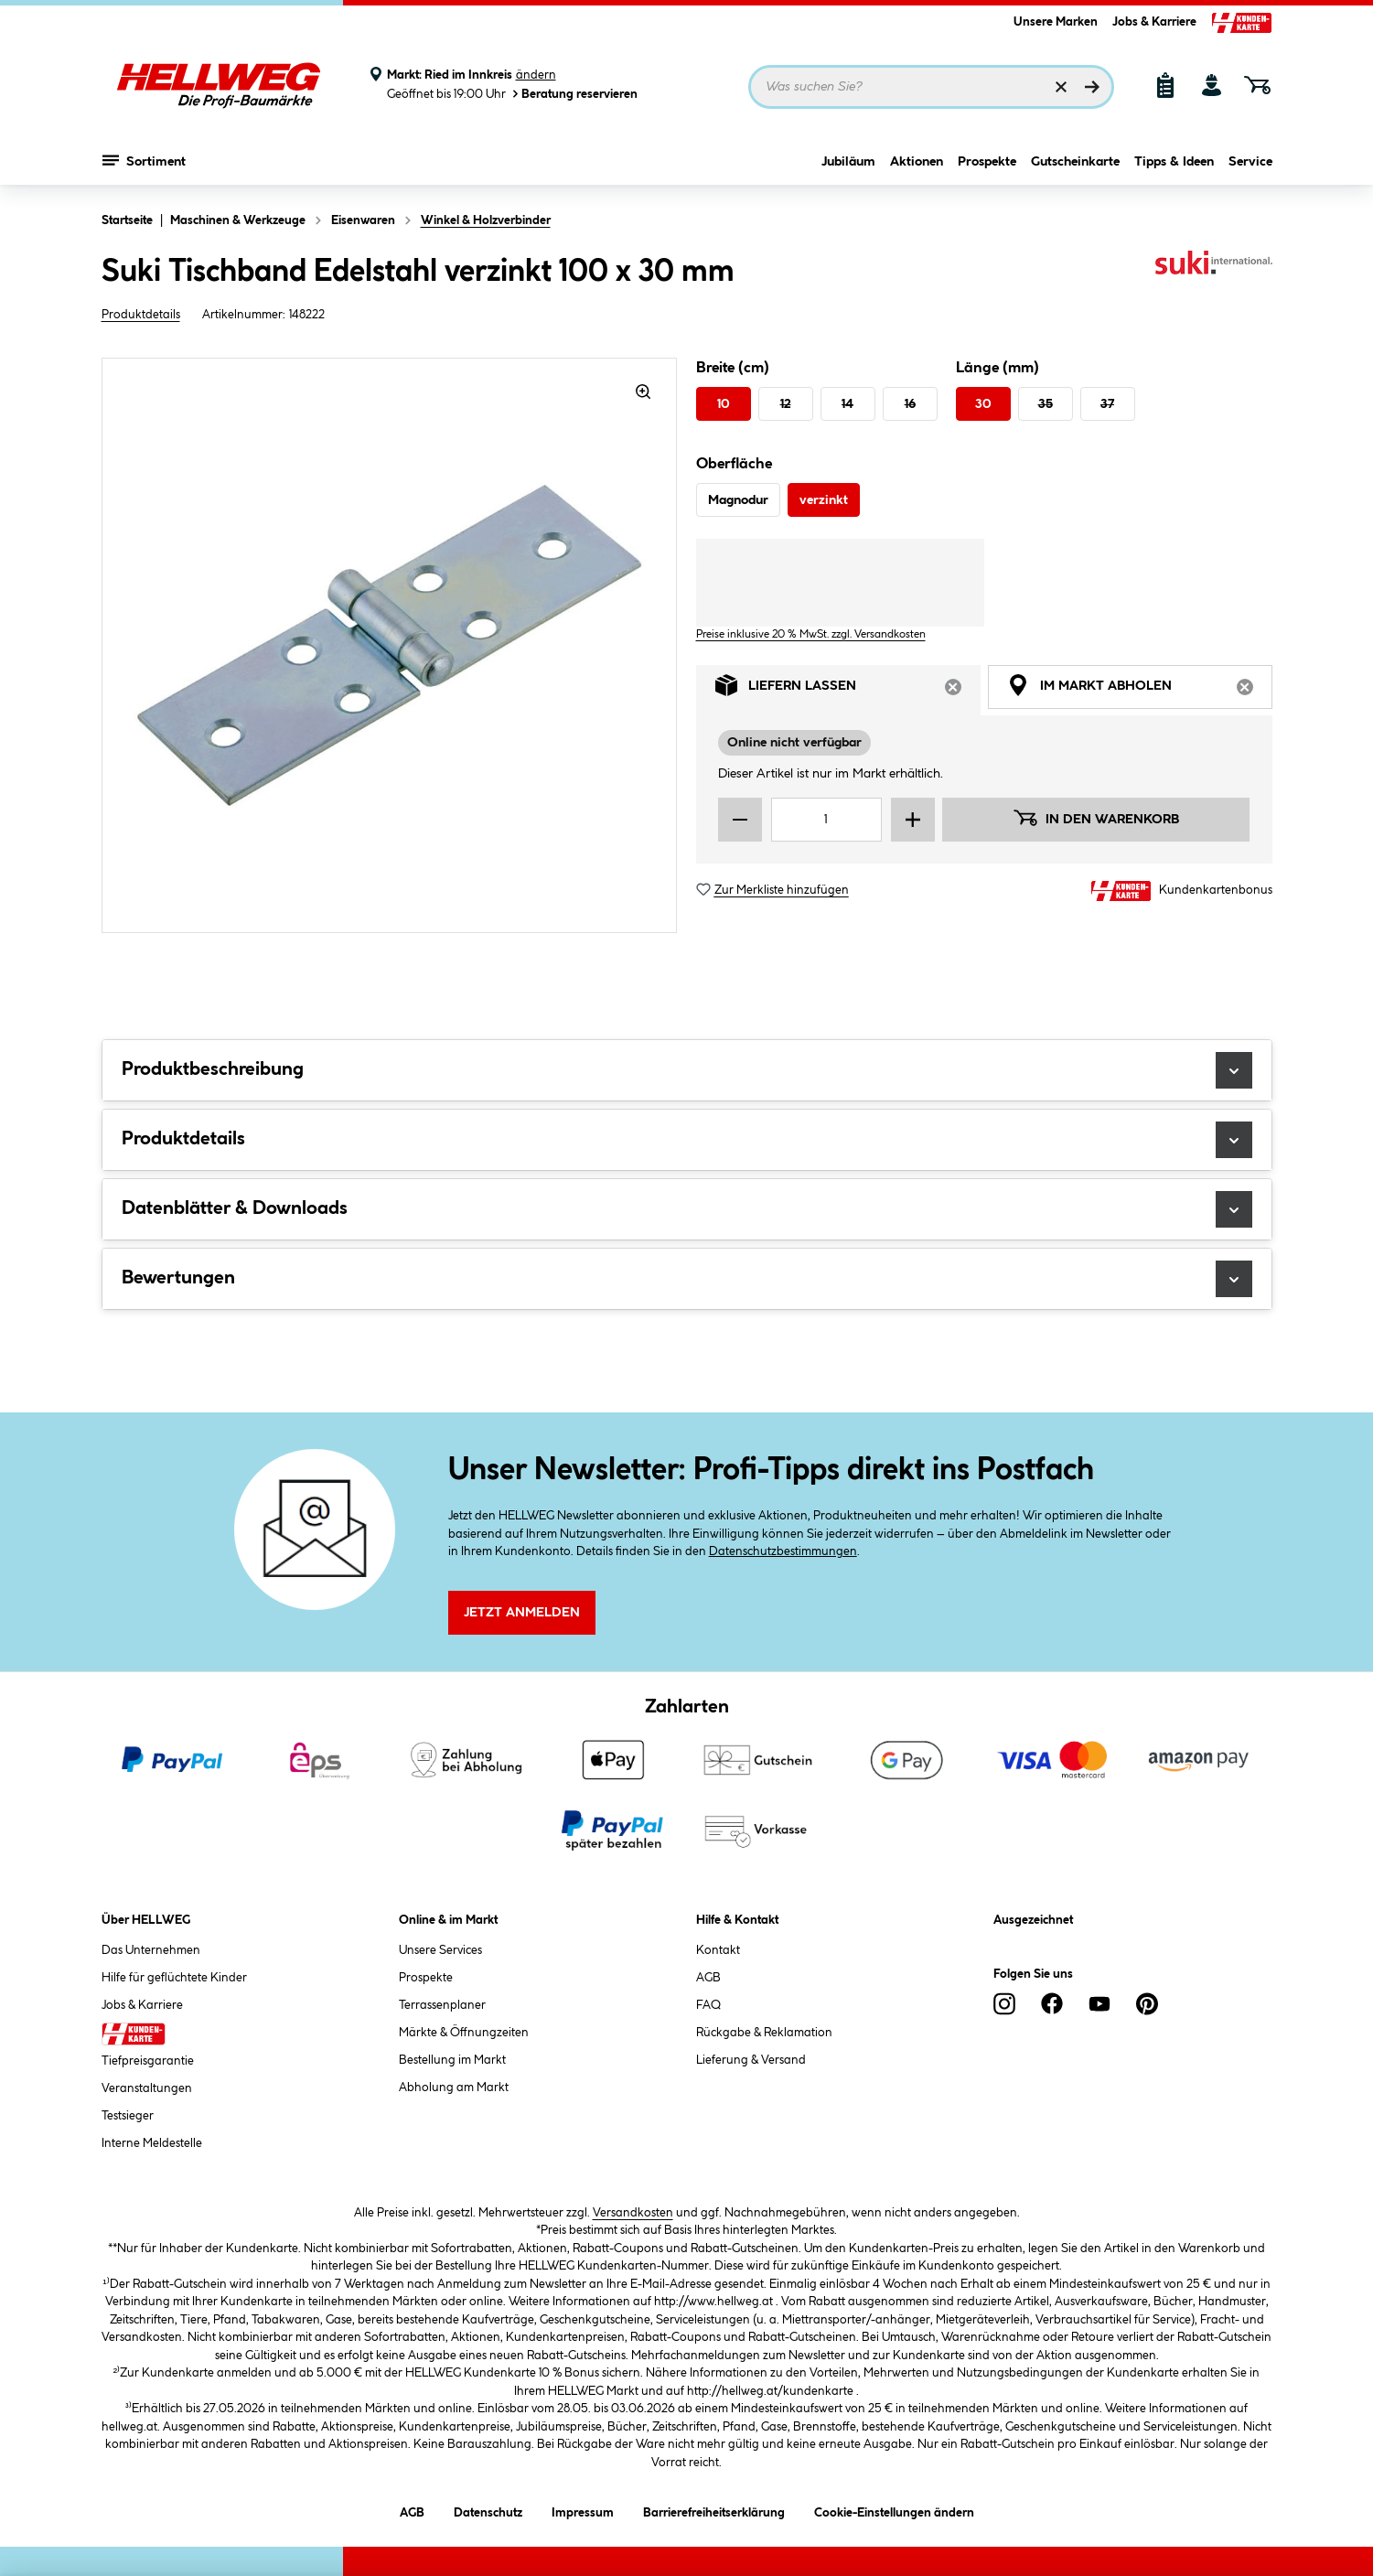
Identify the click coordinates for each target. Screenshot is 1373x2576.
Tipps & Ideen (1174, 162)
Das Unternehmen (151, 1950)
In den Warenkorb (1096, 818)
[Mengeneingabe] (827, 820)
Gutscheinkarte (1075, 162)
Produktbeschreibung (687, 1070)
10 (723, 404)
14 (847, 404)
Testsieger (128, 2115)
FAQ (708, 2005)
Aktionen (916, 162)
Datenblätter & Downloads (687, 1209)
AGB (708, 1977)
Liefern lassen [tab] (848, 690)
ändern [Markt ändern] (536, 75)
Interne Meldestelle (152, 2143)
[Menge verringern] (740, 820)
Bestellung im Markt (452, 2060)
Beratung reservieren (574, 94)
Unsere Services (440, 1950)
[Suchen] (1092, 87)
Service (1250, 162)
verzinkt (823, 500)
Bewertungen (687, 1279)
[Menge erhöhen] (913, 820)
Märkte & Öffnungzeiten (464, 2032)
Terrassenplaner (442, 2005)
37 (1107, 404)
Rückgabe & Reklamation (764, 2032)
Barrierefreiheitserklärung (714, 2509)
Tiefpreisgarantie (148, 2060)
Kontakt (718, 1950)
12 (785, 404)
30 (983, 404)
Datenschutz (488, 2509)
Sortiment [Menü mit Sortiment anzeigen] (144, 160)
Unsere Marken (1056, 21)
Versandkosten (633, 2212)
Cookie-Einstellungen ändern (894, 2509)
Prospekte (987, 162)
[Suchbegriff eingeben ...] (931, 87)
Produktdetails (141, 314)
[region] (389, 645)
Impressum (583, 2509)
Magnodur (738, 500)
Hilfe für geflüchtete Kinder (174, 1977)
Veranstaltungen (147, 2088)
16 (910, 404)
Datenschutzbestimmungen (783, 1551)
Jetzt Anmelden (522, 1612)
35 (1045, 404)
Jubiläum (848, 162)
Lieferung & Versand (751, 2060)
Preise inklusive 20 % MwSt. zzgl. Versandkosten (811, 634)
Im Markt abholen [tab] (1139, 690)
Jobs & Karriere (1154, 21)
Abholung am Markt (454, 2087)
